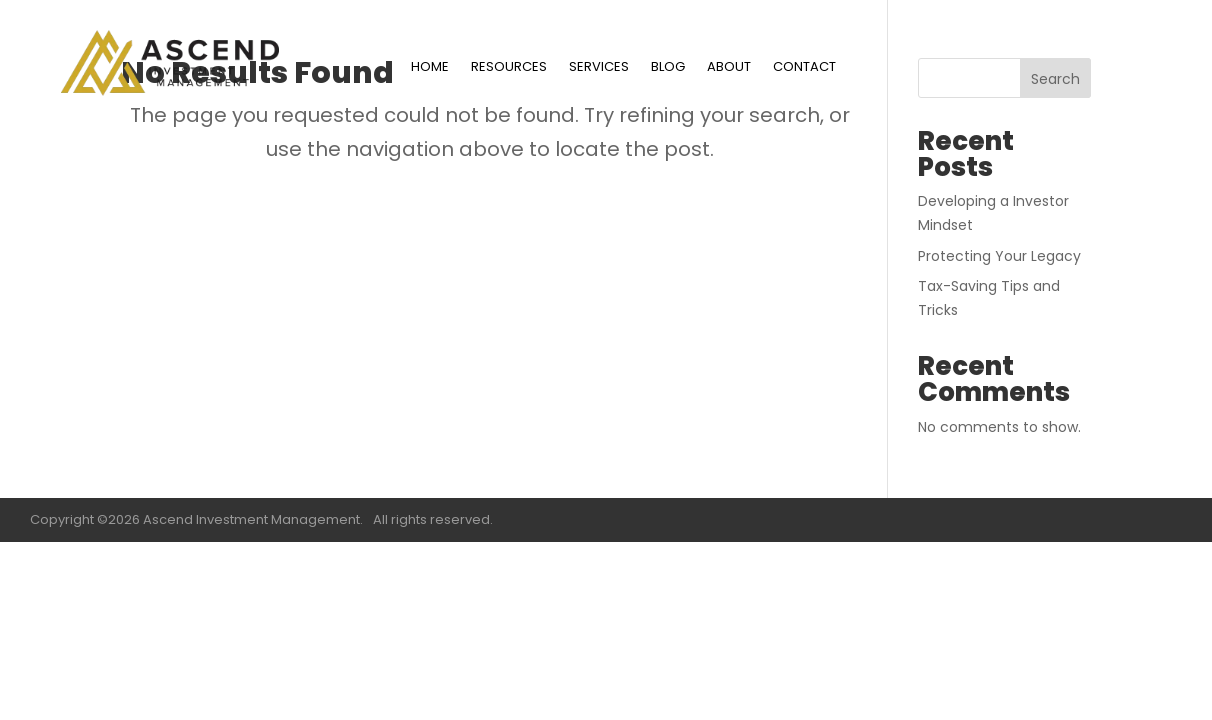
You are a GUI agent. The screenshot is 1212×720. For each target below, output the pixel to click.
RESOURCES (509, 68)
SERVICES (599, 68)
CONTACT (804, 68)
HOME (430, 68)
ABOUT (729, 68)
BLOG (668, 68)
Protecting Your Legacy (999, 256)
